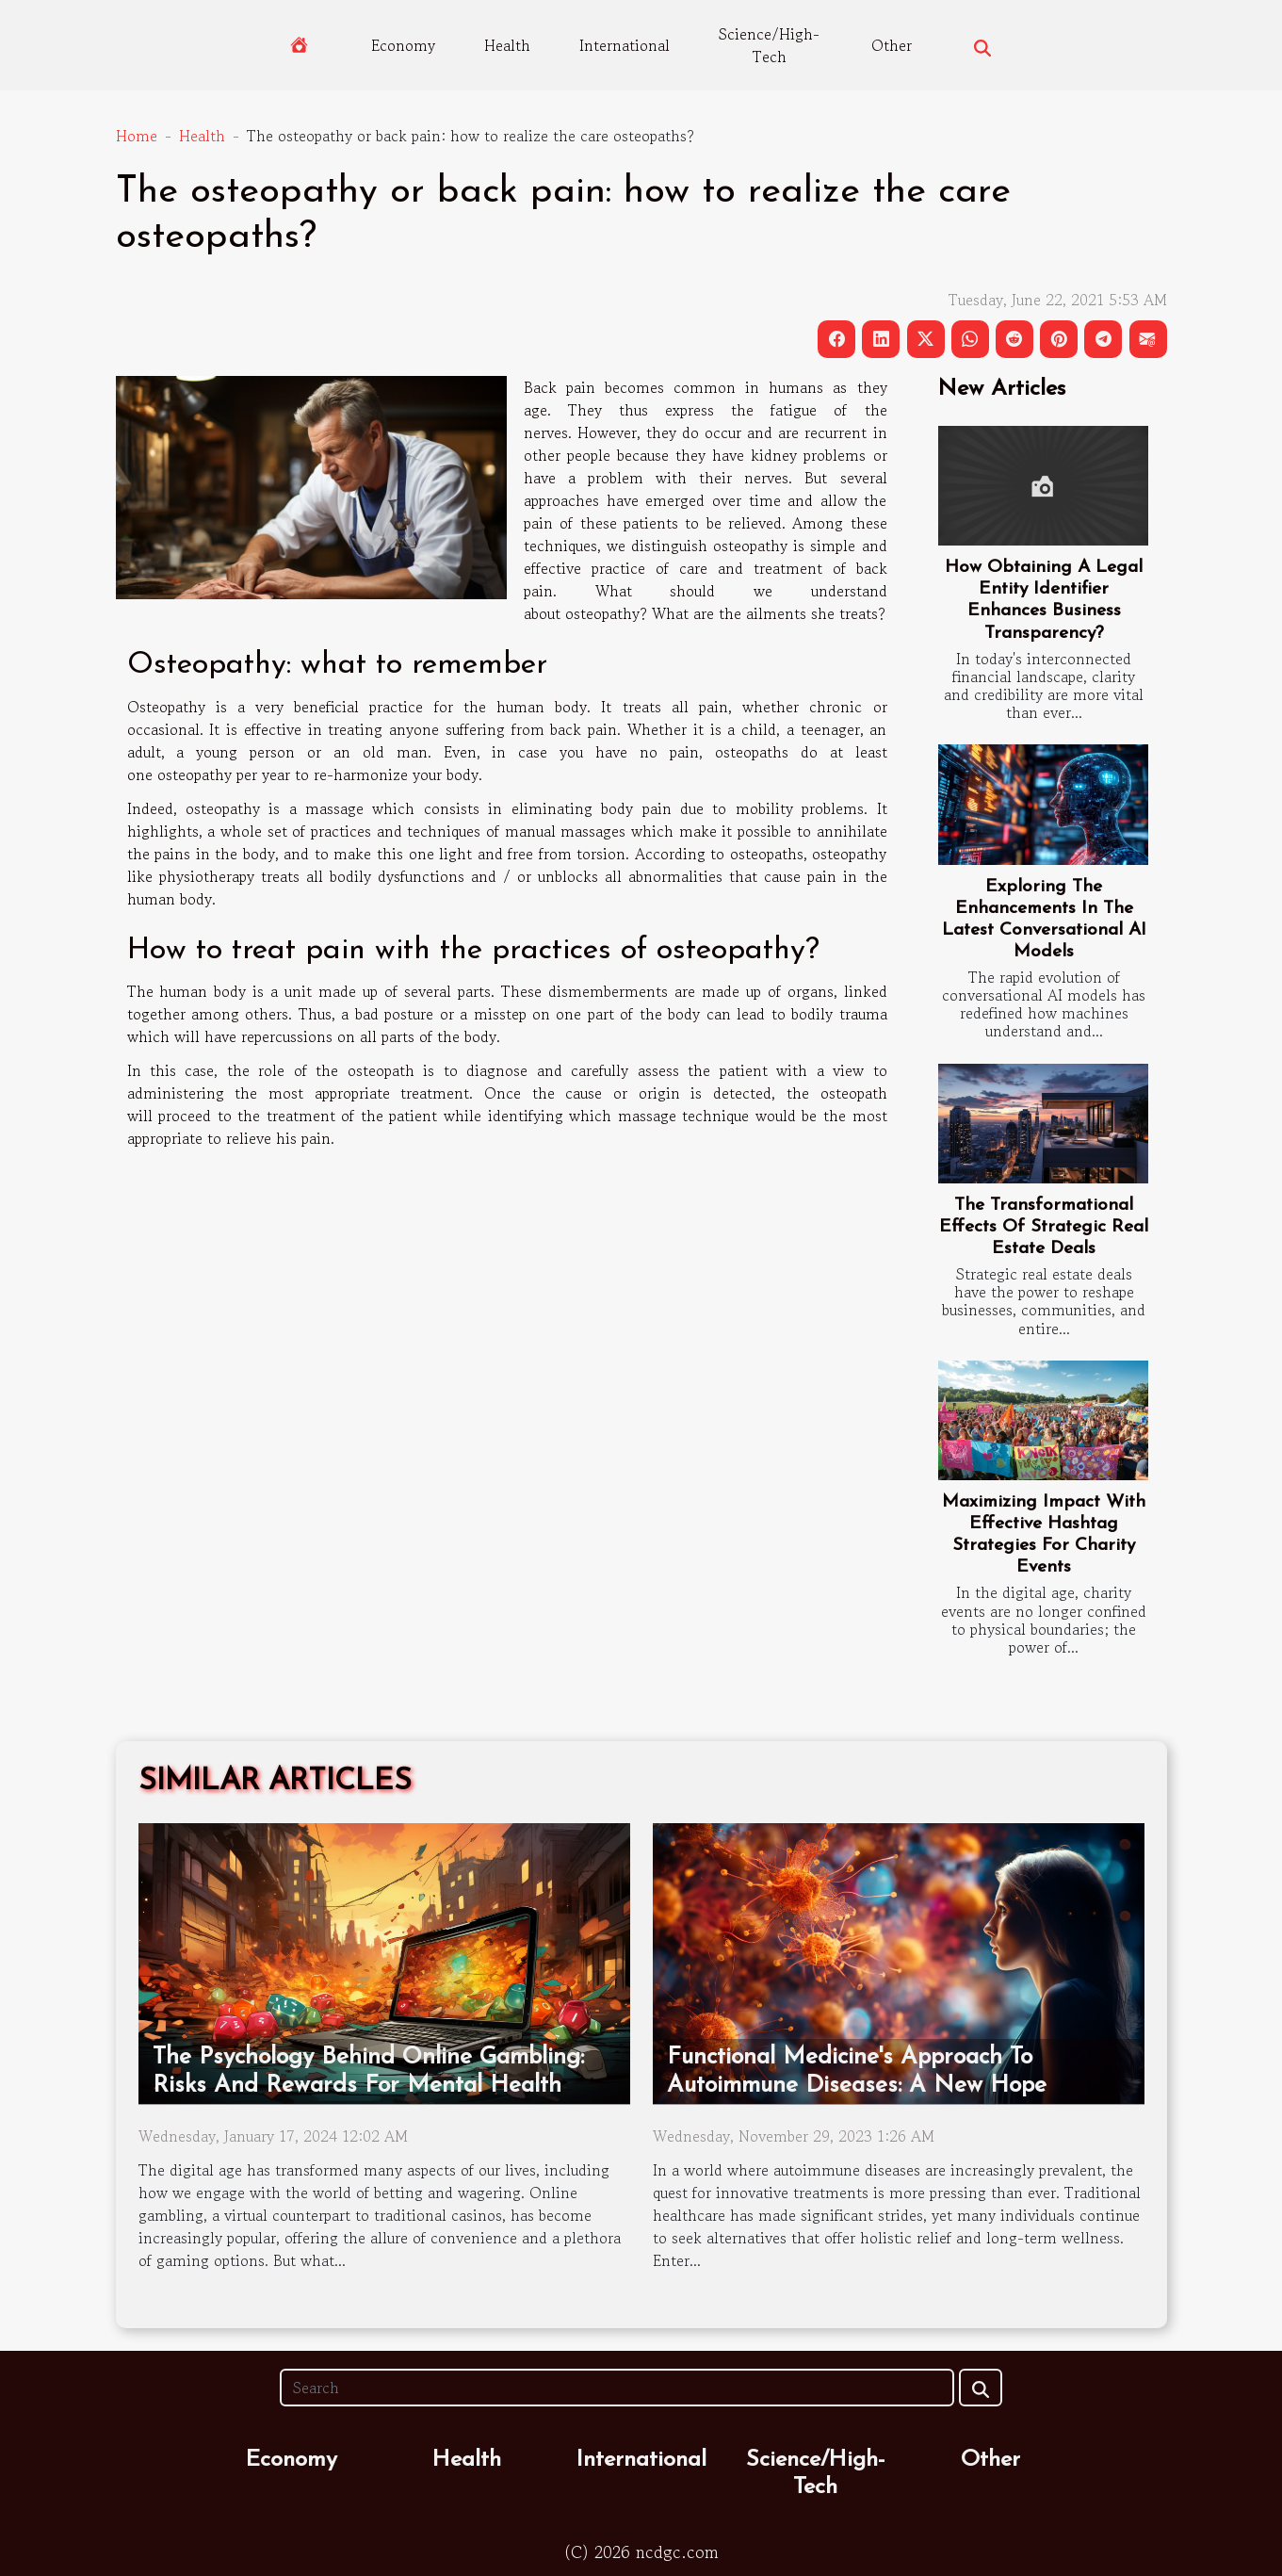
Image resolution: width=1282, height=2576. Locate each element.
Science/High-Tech (769, 45)
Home (136, 135)
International (624, 45)
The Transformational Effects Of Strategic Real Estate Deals (1043, 1227)
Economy (403, 45)
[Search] (617, 2387)
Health (507, 45)
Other (891, 45)
